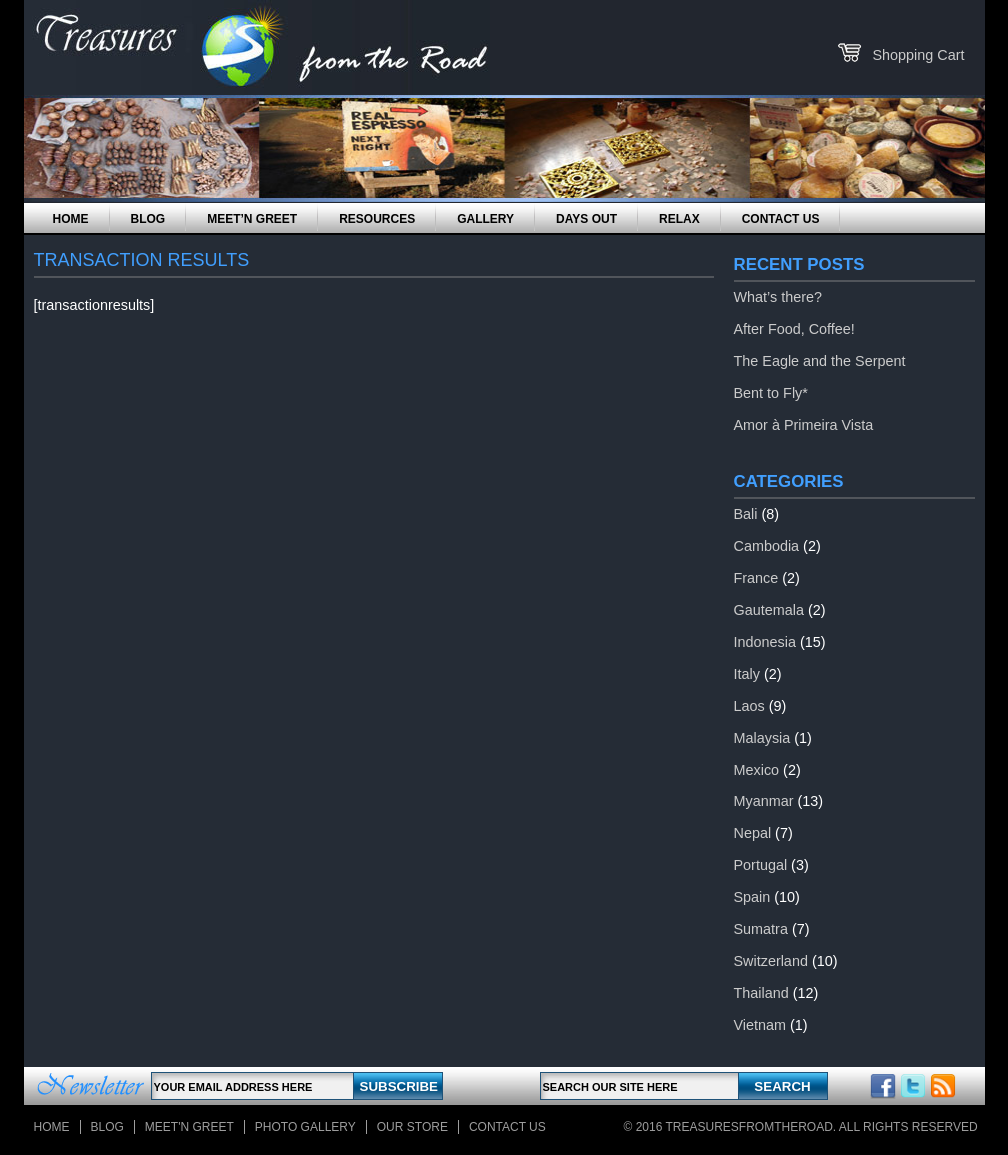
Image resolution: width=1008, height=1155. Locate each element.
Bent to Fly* (771, 393)
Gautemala (769, 610)
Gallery (485, 219)
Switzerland (771, 961)
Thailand (761, 993)
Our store (412, 1127)
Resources (377, 219)
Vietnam (760, 1025)
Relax (679, 219)
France (756, 578)
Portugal (761, 865)
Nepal (753, 833)
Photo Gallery (305, 1127)
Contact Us (781, 219)
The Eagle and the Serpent (820, 361)
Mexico (757, 770)
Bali (746, 514)
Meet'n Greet (189, 1127)
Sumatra (761, 929)
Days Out (586, 219)
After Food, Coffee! (794, 329)
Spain (752, 897)
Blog (148, 219)
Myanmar (764, 801)
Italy (747, 674)
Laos (749, 706)
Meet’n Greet (252, 219)
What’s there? (778, 297)
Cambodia (767, 546)
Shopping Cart (918, 55)
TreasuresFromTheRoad (749, 1127)
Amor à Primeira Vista (804, 425)
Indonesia (765, 642)
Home (71, 219)
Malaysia (762, 738)
